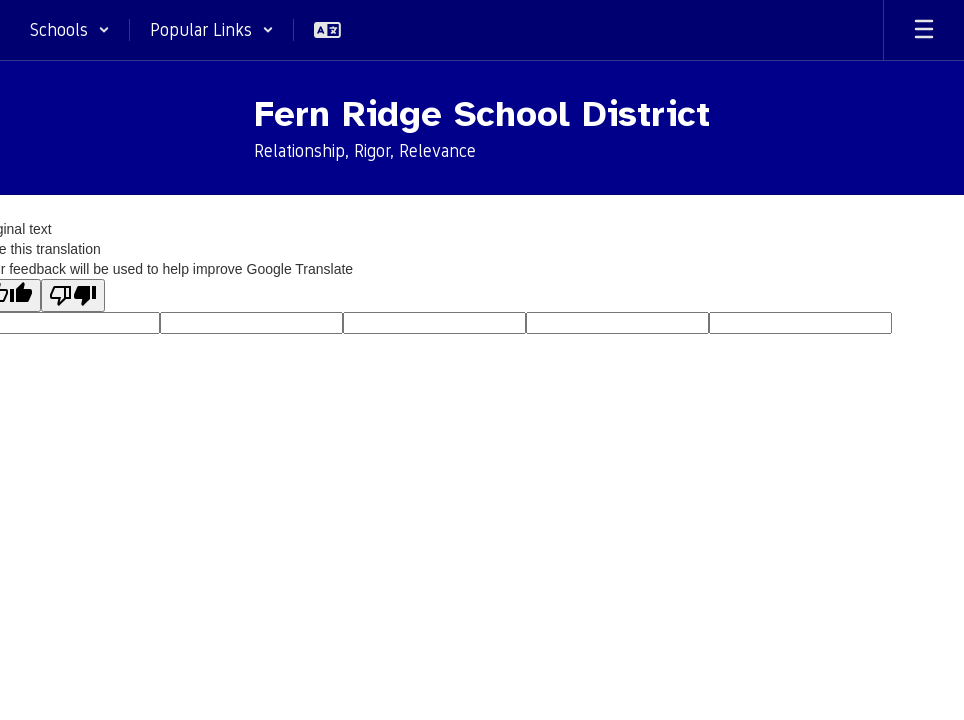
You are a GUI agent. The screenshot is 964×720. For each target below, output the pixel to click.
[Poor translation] (73, 295)
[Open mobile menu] (924, 30)
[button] (70, 30)
